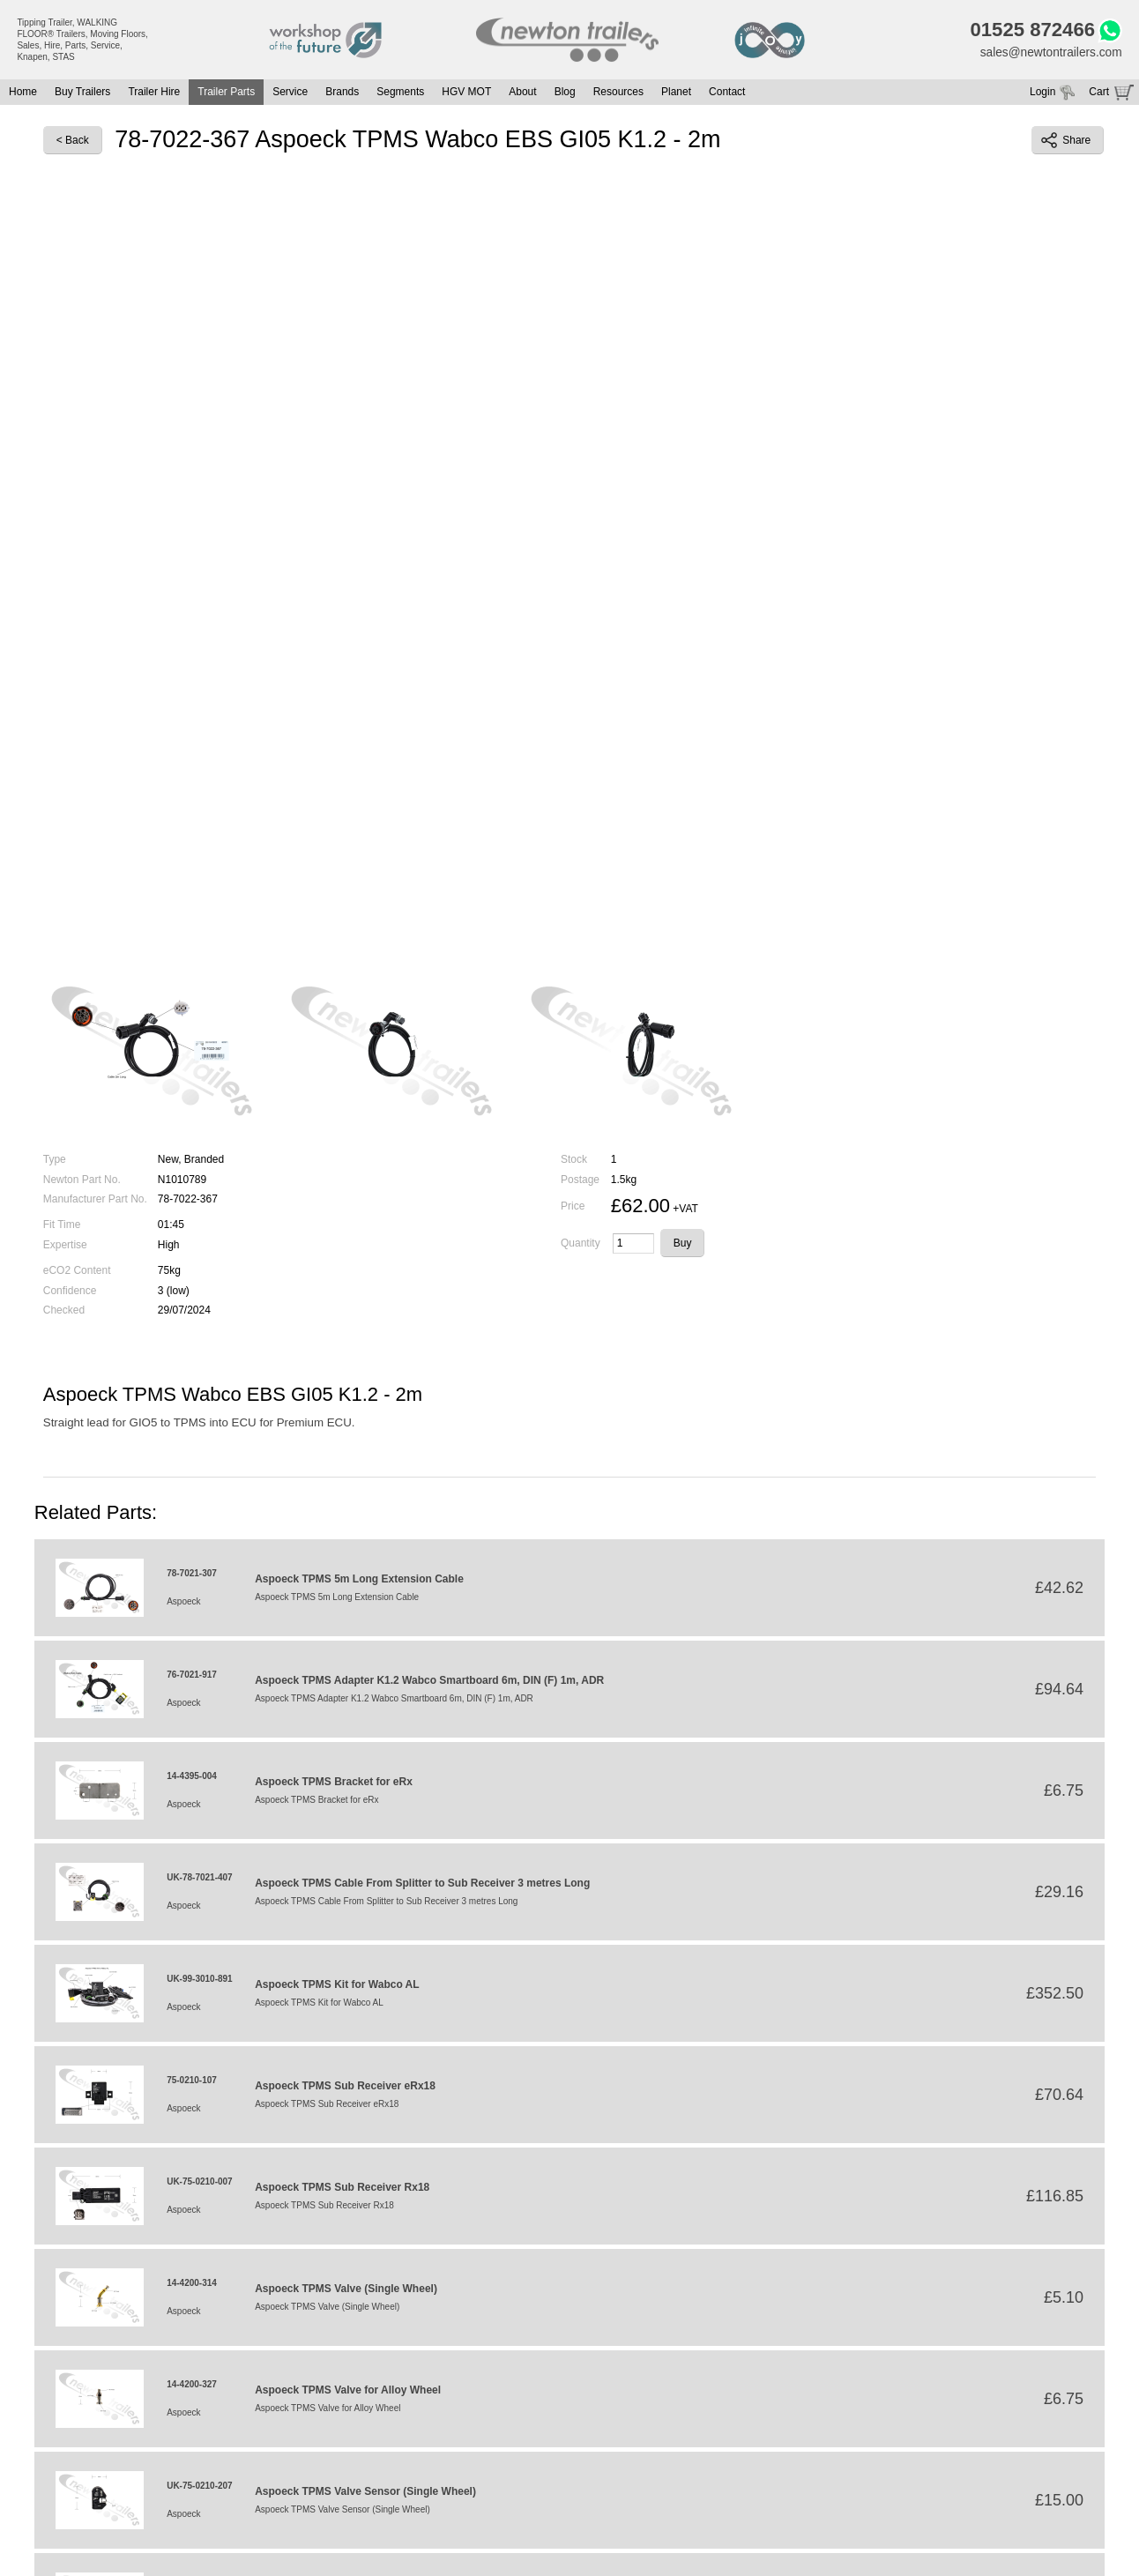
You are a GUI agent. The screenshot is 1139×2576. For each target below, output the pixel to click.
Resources (618, 93)
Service (290, 93)
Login (1042, 93)
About (522, 93)
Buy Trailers (82, 93)
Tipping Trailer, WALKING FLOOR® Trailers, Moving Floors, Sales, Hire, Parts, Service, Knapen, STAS (82, 40)
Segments (400, 93)
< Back (72, 142)
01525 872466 (1029, 30)
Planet (676, 93)
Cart (1099, 93)
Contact (727, 93)
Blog (565, 93)
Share (1066, 142)
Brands (342, 93)
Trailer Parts (226, 93)
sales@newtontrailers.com (1049, 54)
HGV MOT (466, 93)
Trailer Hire (154, 93)
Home (23, 93)
